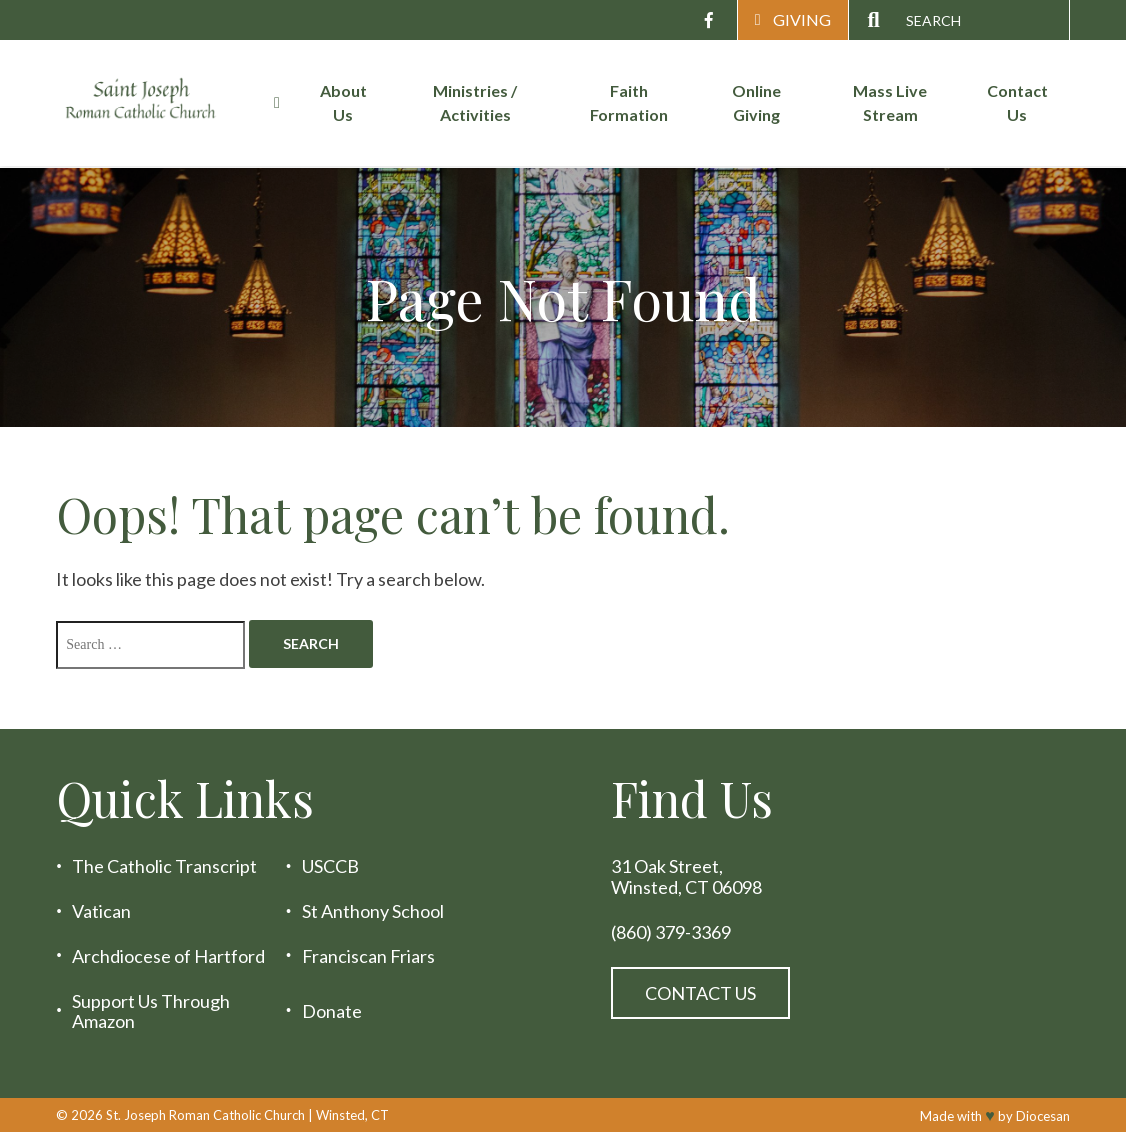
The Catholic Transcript (164, 866)
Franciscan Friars (368, 956)
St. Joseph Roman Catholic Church (205, 1115)
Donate (332, 1011)
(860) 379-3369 (671, 932)
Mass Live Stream (890, 102)
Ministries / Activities (475, 102)
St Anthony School (373, 911)
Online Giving (756, 102)
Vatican (101, 911)
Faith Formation (629, 102)
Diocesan (1043, 1116)
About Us (343, 102)
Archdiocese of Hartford (168, 956)
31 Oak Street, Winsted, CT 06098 (686, 876)
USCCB (330, 866)
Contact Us (1017, 102)
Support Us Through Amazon (151, 1011)
